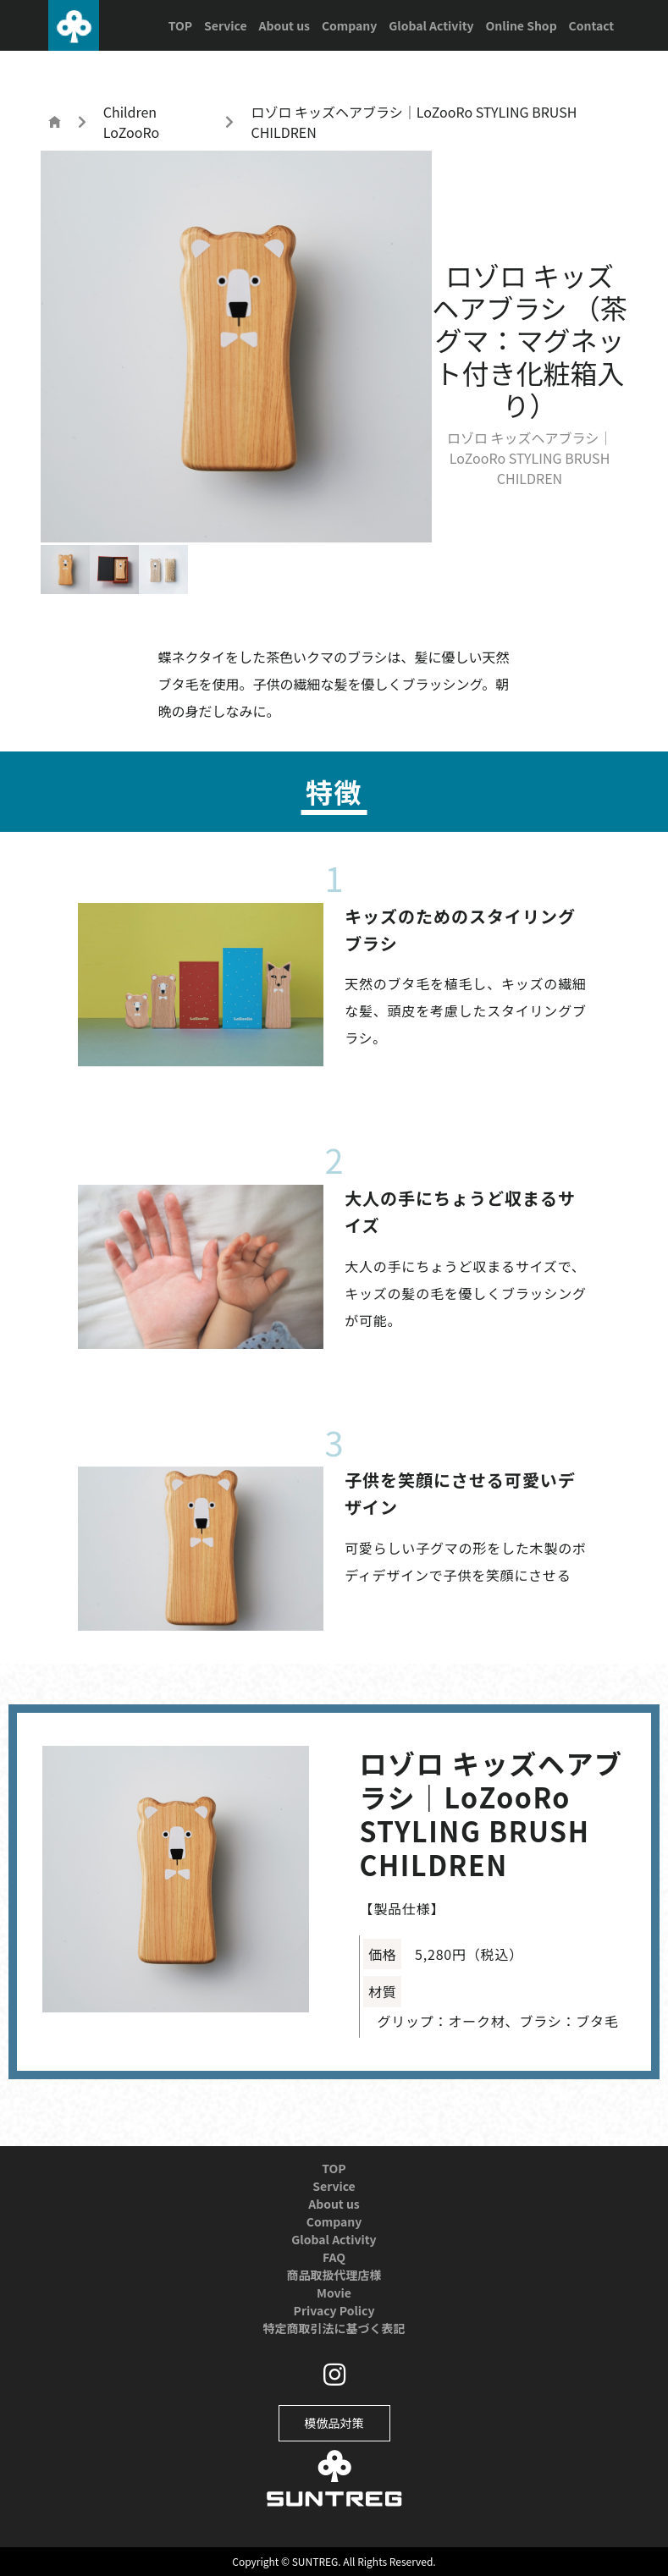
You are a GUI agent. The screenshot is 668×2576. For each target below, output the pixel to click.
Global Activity (431, 25)
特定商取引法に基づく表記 (334, 2328)
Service (225, 25)
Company (349, 25)
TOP (180, 25)
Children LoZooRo (131, 122)
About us (284, 25)
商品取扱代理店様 (334, 2274)
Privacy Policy (334, 2310)
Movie (334, 2292)
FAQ (334, 2256)
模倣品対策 (334, 2422)
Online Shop (520, 25)
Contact (592, 25)
